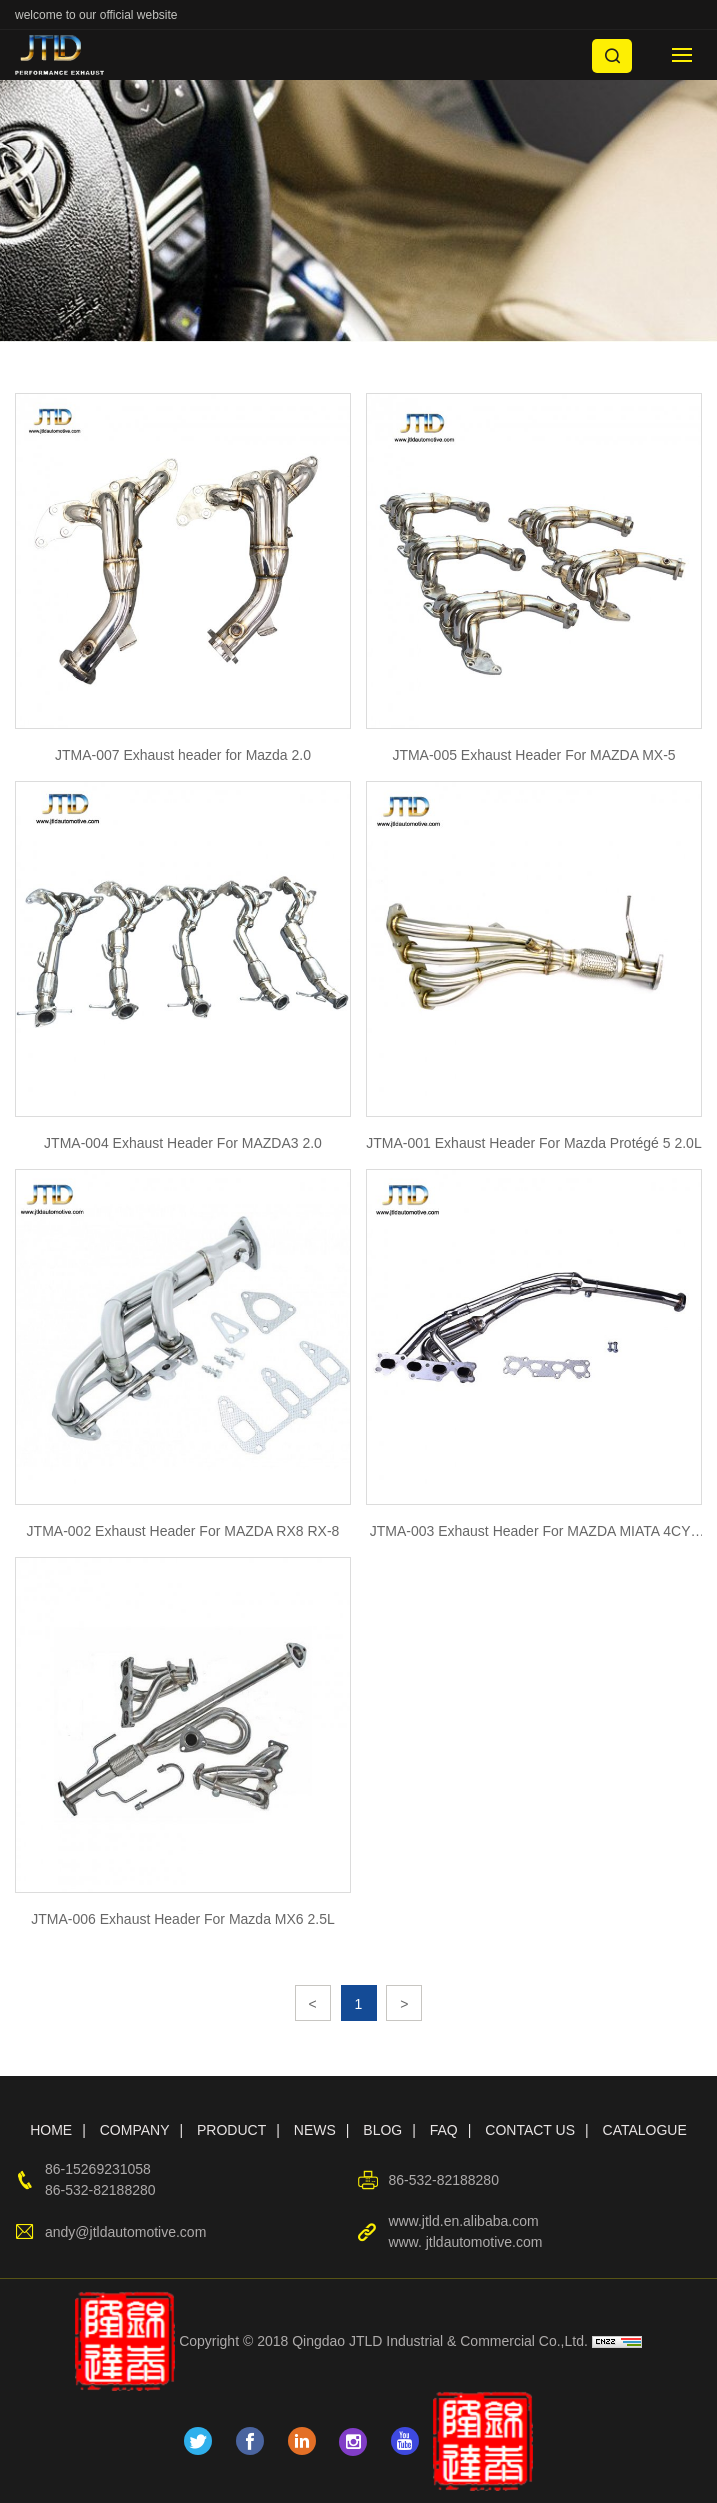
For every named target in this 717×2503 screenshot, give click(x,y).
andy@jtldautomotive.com (125, 2232)
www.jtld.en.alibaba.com (463, 2221)
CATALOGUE (645, 2130)
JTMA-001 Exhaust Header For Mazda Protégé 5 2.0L (533, 1143)
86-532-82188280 (100, 2190)
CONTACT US (530, 2130)
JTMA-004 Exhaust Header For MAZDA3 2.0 (183, 1143)
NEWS (315, 2130)
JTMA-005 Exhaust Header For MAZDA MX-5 (533, 755)
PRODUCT (231, 2130)
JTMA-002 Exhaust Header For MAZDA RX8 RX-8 (183, 1531)
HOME (51, 2130)
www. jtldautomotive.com (465, 2242)
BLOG (382, 2130)
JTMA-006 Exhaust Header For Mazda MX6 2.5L (182, 1919)
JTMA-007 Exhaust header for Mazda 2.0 (183, 755)
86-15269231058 (98, 2169)
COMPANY (135, 2130)
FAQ (444, 2130)
